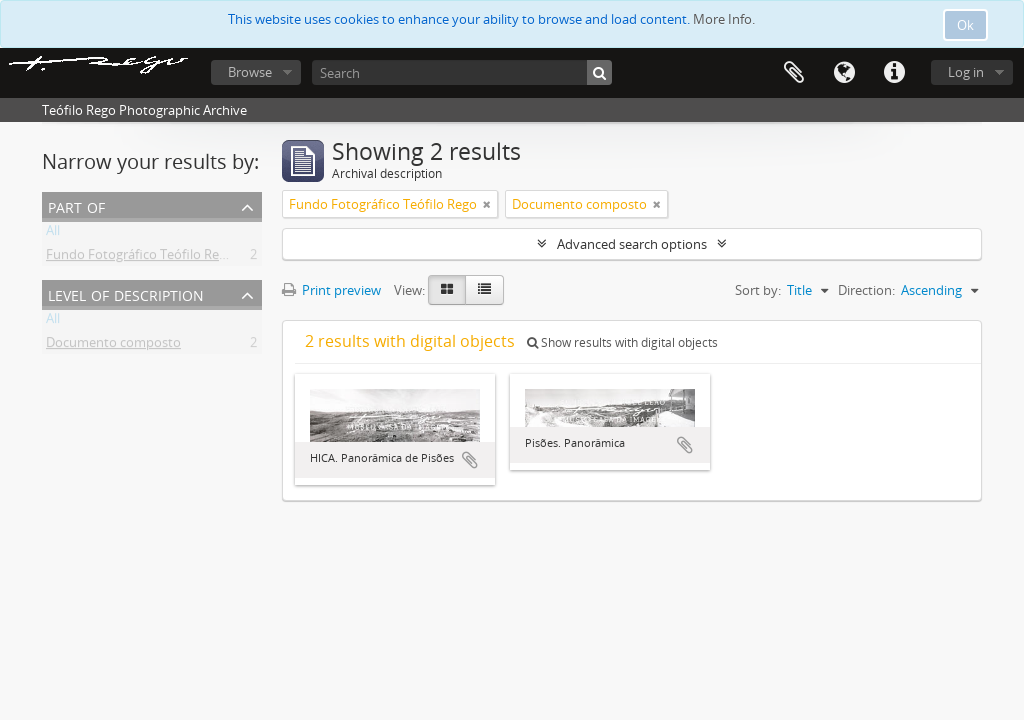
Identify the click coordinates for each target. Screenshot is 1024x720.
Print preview (331, 290)
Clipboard (794, 73)
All (53, 234)
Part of (76, 205)
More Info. (724, 19)
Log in (966, 72)
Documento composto (113, 346)
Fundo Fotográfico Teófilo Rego (140, 258)
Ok (965, 25)
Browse (250, 72)
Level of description (126, 293)
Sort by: (758, 290)
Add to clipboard (470, 460)
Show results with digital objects (622, 342)
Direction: (866, 290)
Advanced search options (632, 244)
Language (844, 73)
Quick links (894, 73)
